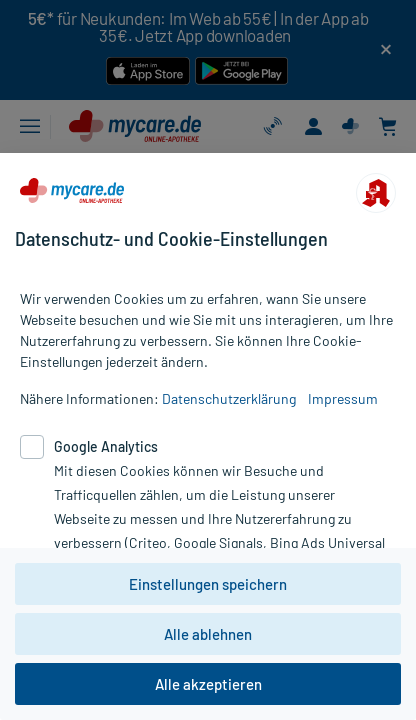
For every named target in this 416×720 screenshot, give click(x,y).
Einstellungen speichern (208, 584)
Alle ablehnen (208, 634)
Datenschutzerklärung (229, 398)
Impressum (343, 398)
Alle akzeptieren (208, 684)
